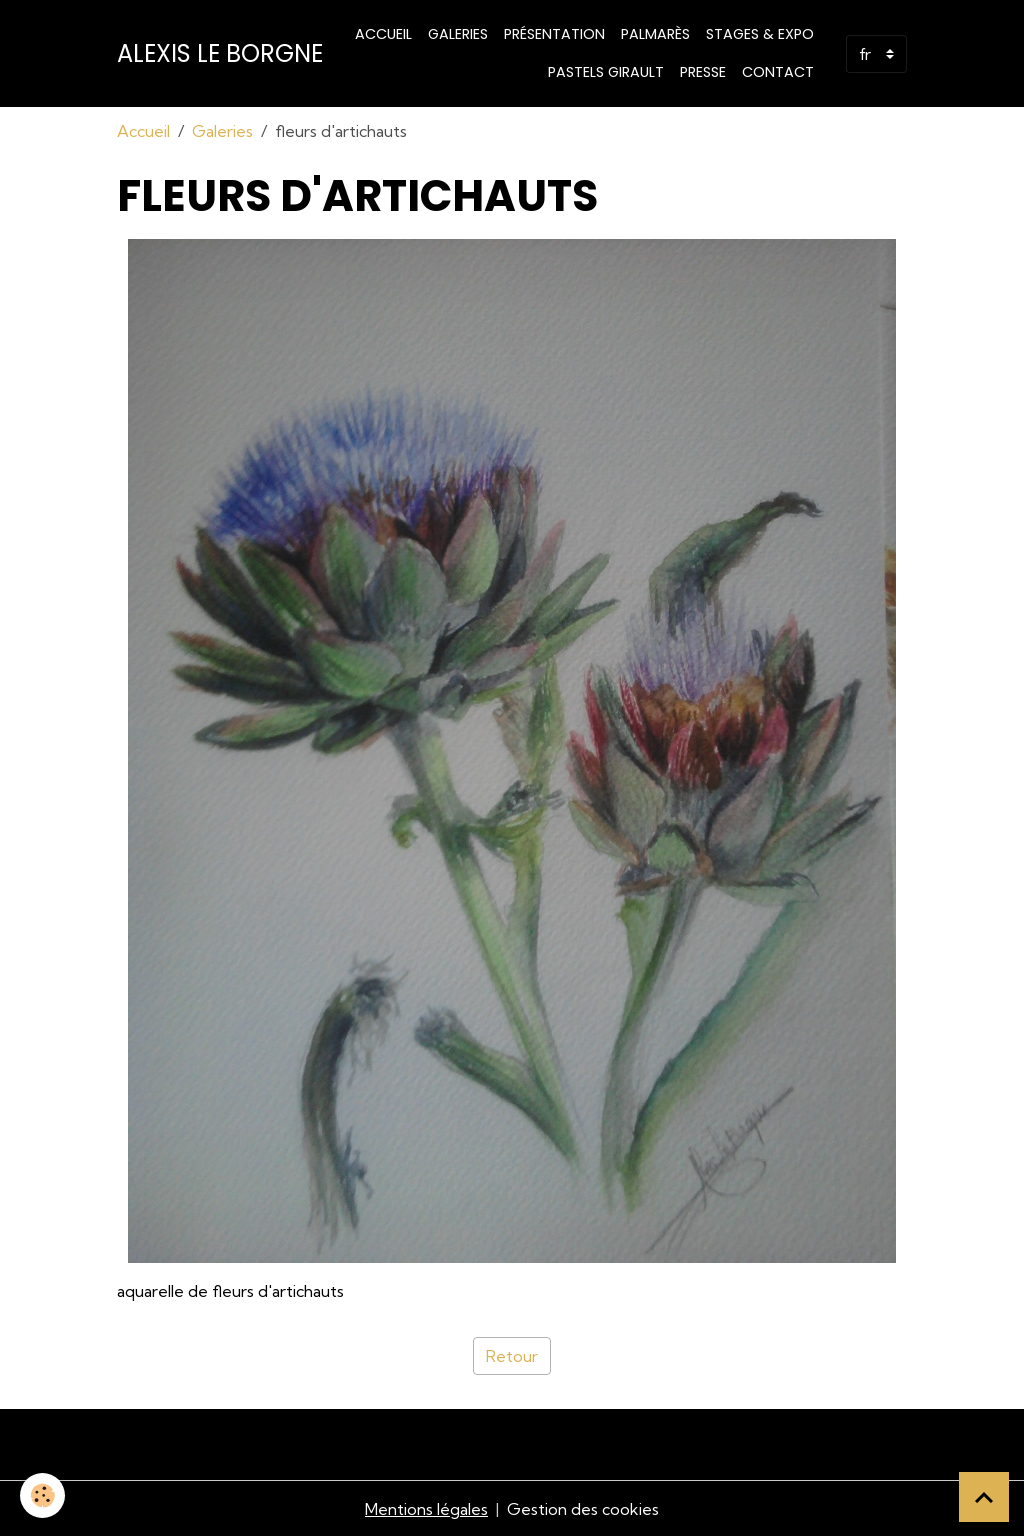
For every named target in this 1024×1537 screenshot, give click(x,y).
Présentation (554, 34)
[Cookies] (42, 1495)
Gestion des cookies (583, 1509)
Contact (778, 72)
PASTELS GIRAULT (606, 72)
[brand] (220, 54)
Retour (512, 1356)
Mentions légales (426, 1509)
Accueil (383, 34)
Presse (703, 72)
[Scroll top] (984, 1497)
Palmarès (655, 34)
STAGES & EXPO (760, 34)
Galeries (458, 34)
